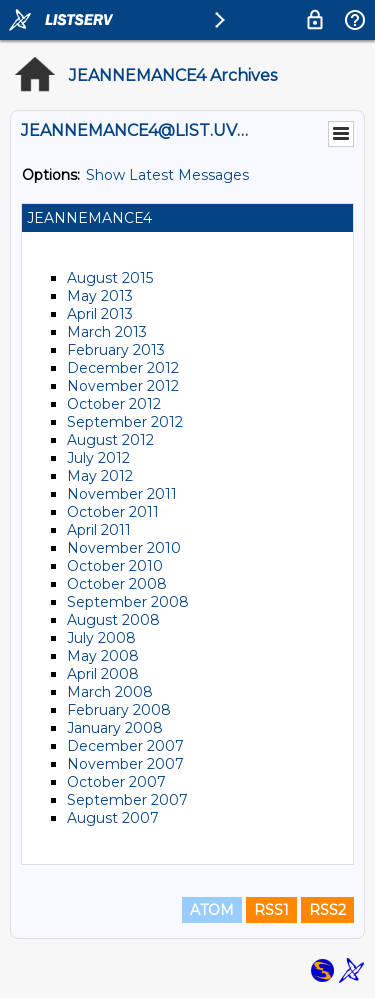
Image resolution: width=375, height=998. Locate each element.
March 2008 (110, 692)
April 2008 (103, 674)
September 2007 (127, 800)
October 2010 (115, 566)
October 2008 (117, 584)
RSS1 (271, 910)
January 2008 (115, 728)
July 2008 (101, 638)
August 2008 (113, 620)
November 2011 (122, 494)
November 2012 (123, 386)
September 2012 (125, 422)
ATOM (212, 910)
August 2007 (113, 818)
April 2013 (100, 314)
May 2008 (103, 656)
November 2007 (125, 764)
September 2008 (128, 602)
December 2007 (125, 746)
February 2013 (116, 350)
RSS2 (327, 910)
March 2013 (107, 332)
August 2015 (110, 278)
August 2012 (110, 440)
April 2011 (99, 530)
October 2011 (113, 512)
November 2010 (124, 548)
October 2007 (116, 782)
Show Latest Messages (167, 175)
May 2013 (100, 296)
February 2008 (119, 710)
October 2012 (114, 404)
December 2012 (123, 368)
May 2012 (100, 476)
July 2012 (98, 458)
